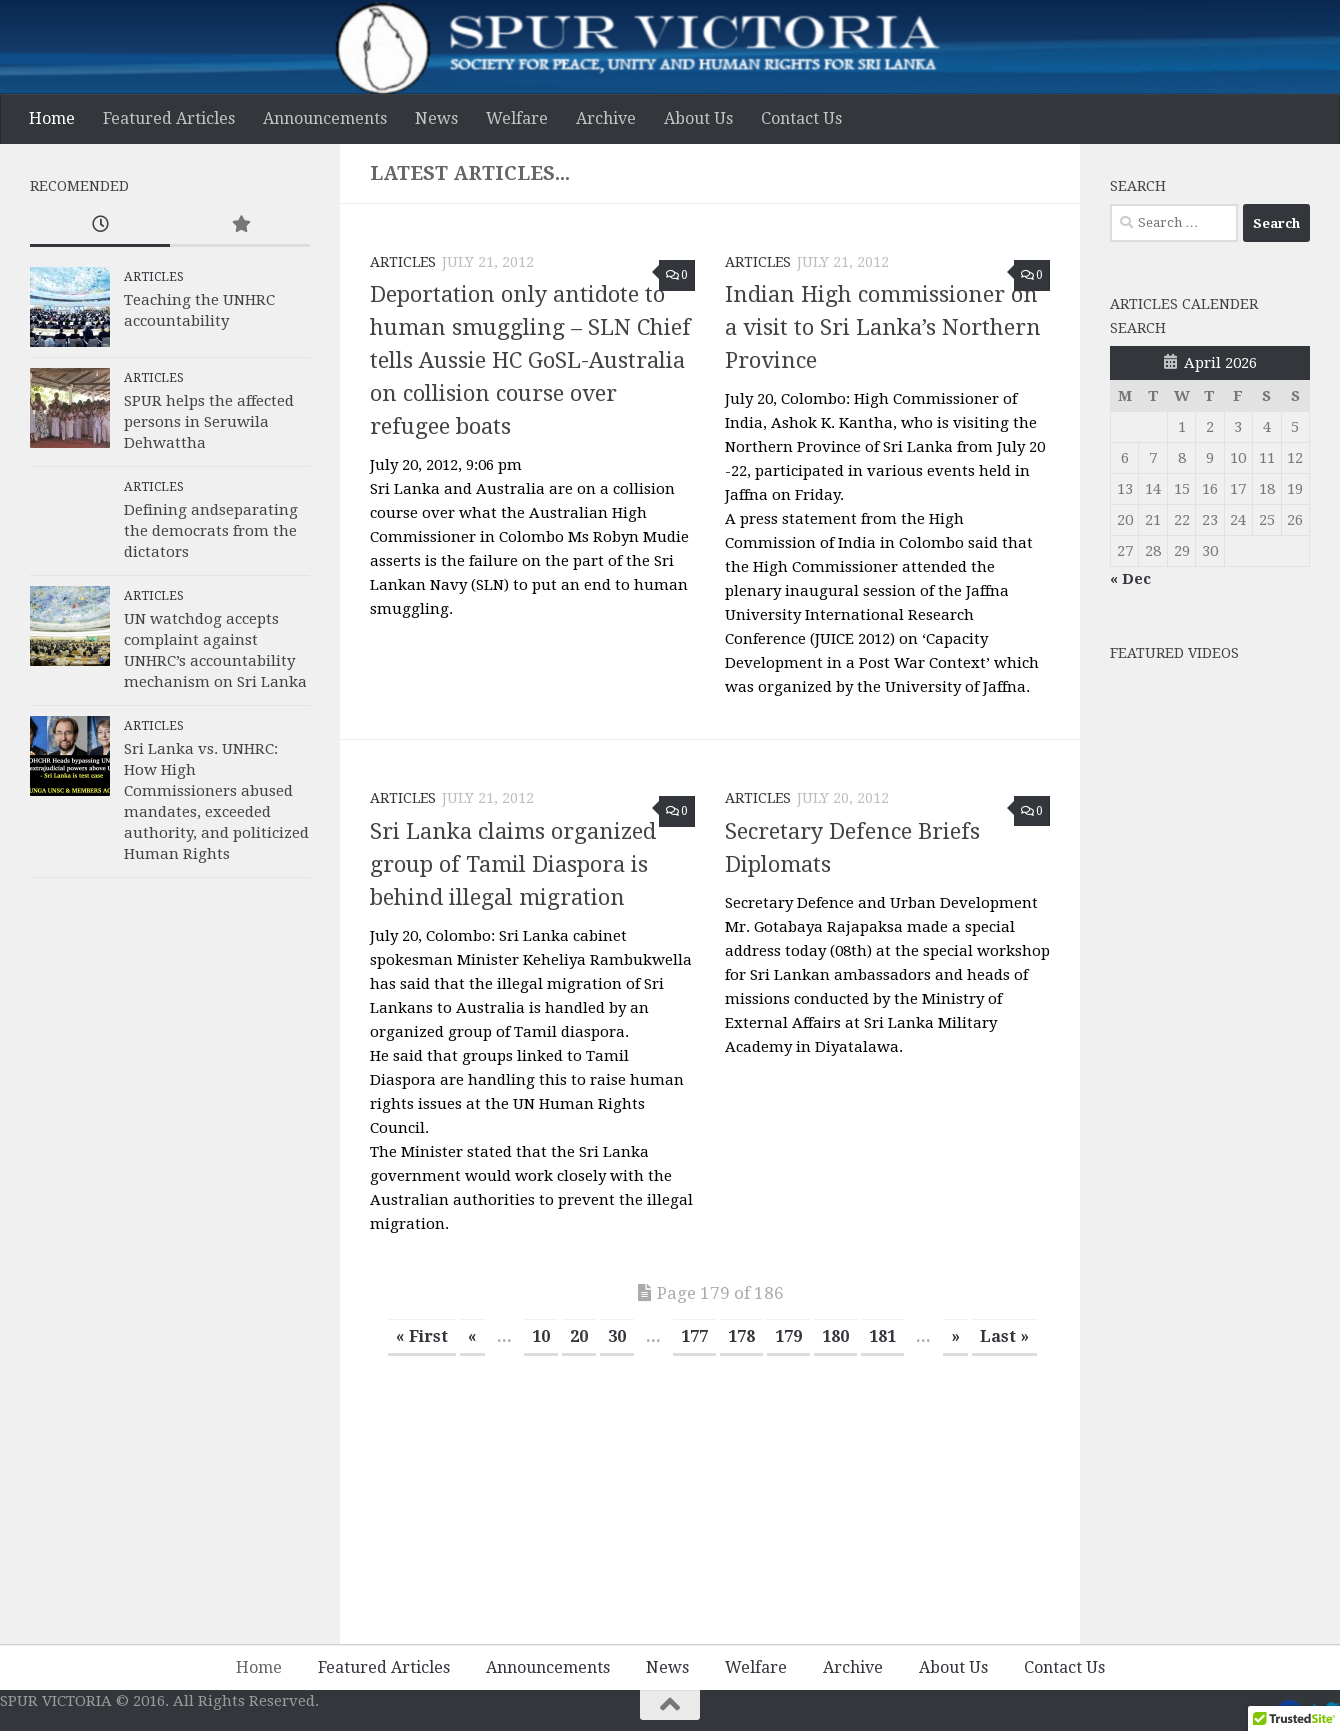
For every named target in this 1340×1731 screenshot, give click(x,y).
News (436, 118)
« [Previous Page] (472, 1336)
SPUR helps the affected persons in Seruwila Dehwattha (209, 422)
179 (788, 1336)
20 (579, 1336)
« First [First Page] (422, 1336)
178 (741, 1336)
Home (52, 118)
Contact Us (801, 118)
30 (617, 1336)
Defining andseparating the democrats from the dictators (211, 531)
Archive (606, 118)
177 (694, 1336)
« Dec (1130, 579)
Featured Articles (169, 118)
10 (541, 1336)
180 (835, 1336)
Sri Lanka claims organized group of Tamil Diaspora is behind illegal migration (513, 864)
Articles (403, 262)
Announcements (325, 118)
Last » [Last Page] (1004, 1336)
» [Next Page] (955, 1336)
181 (882, 1336)
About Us (698, 118)
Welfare (517, 118)
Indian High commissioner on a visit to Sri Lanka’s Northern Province (883, 327)
